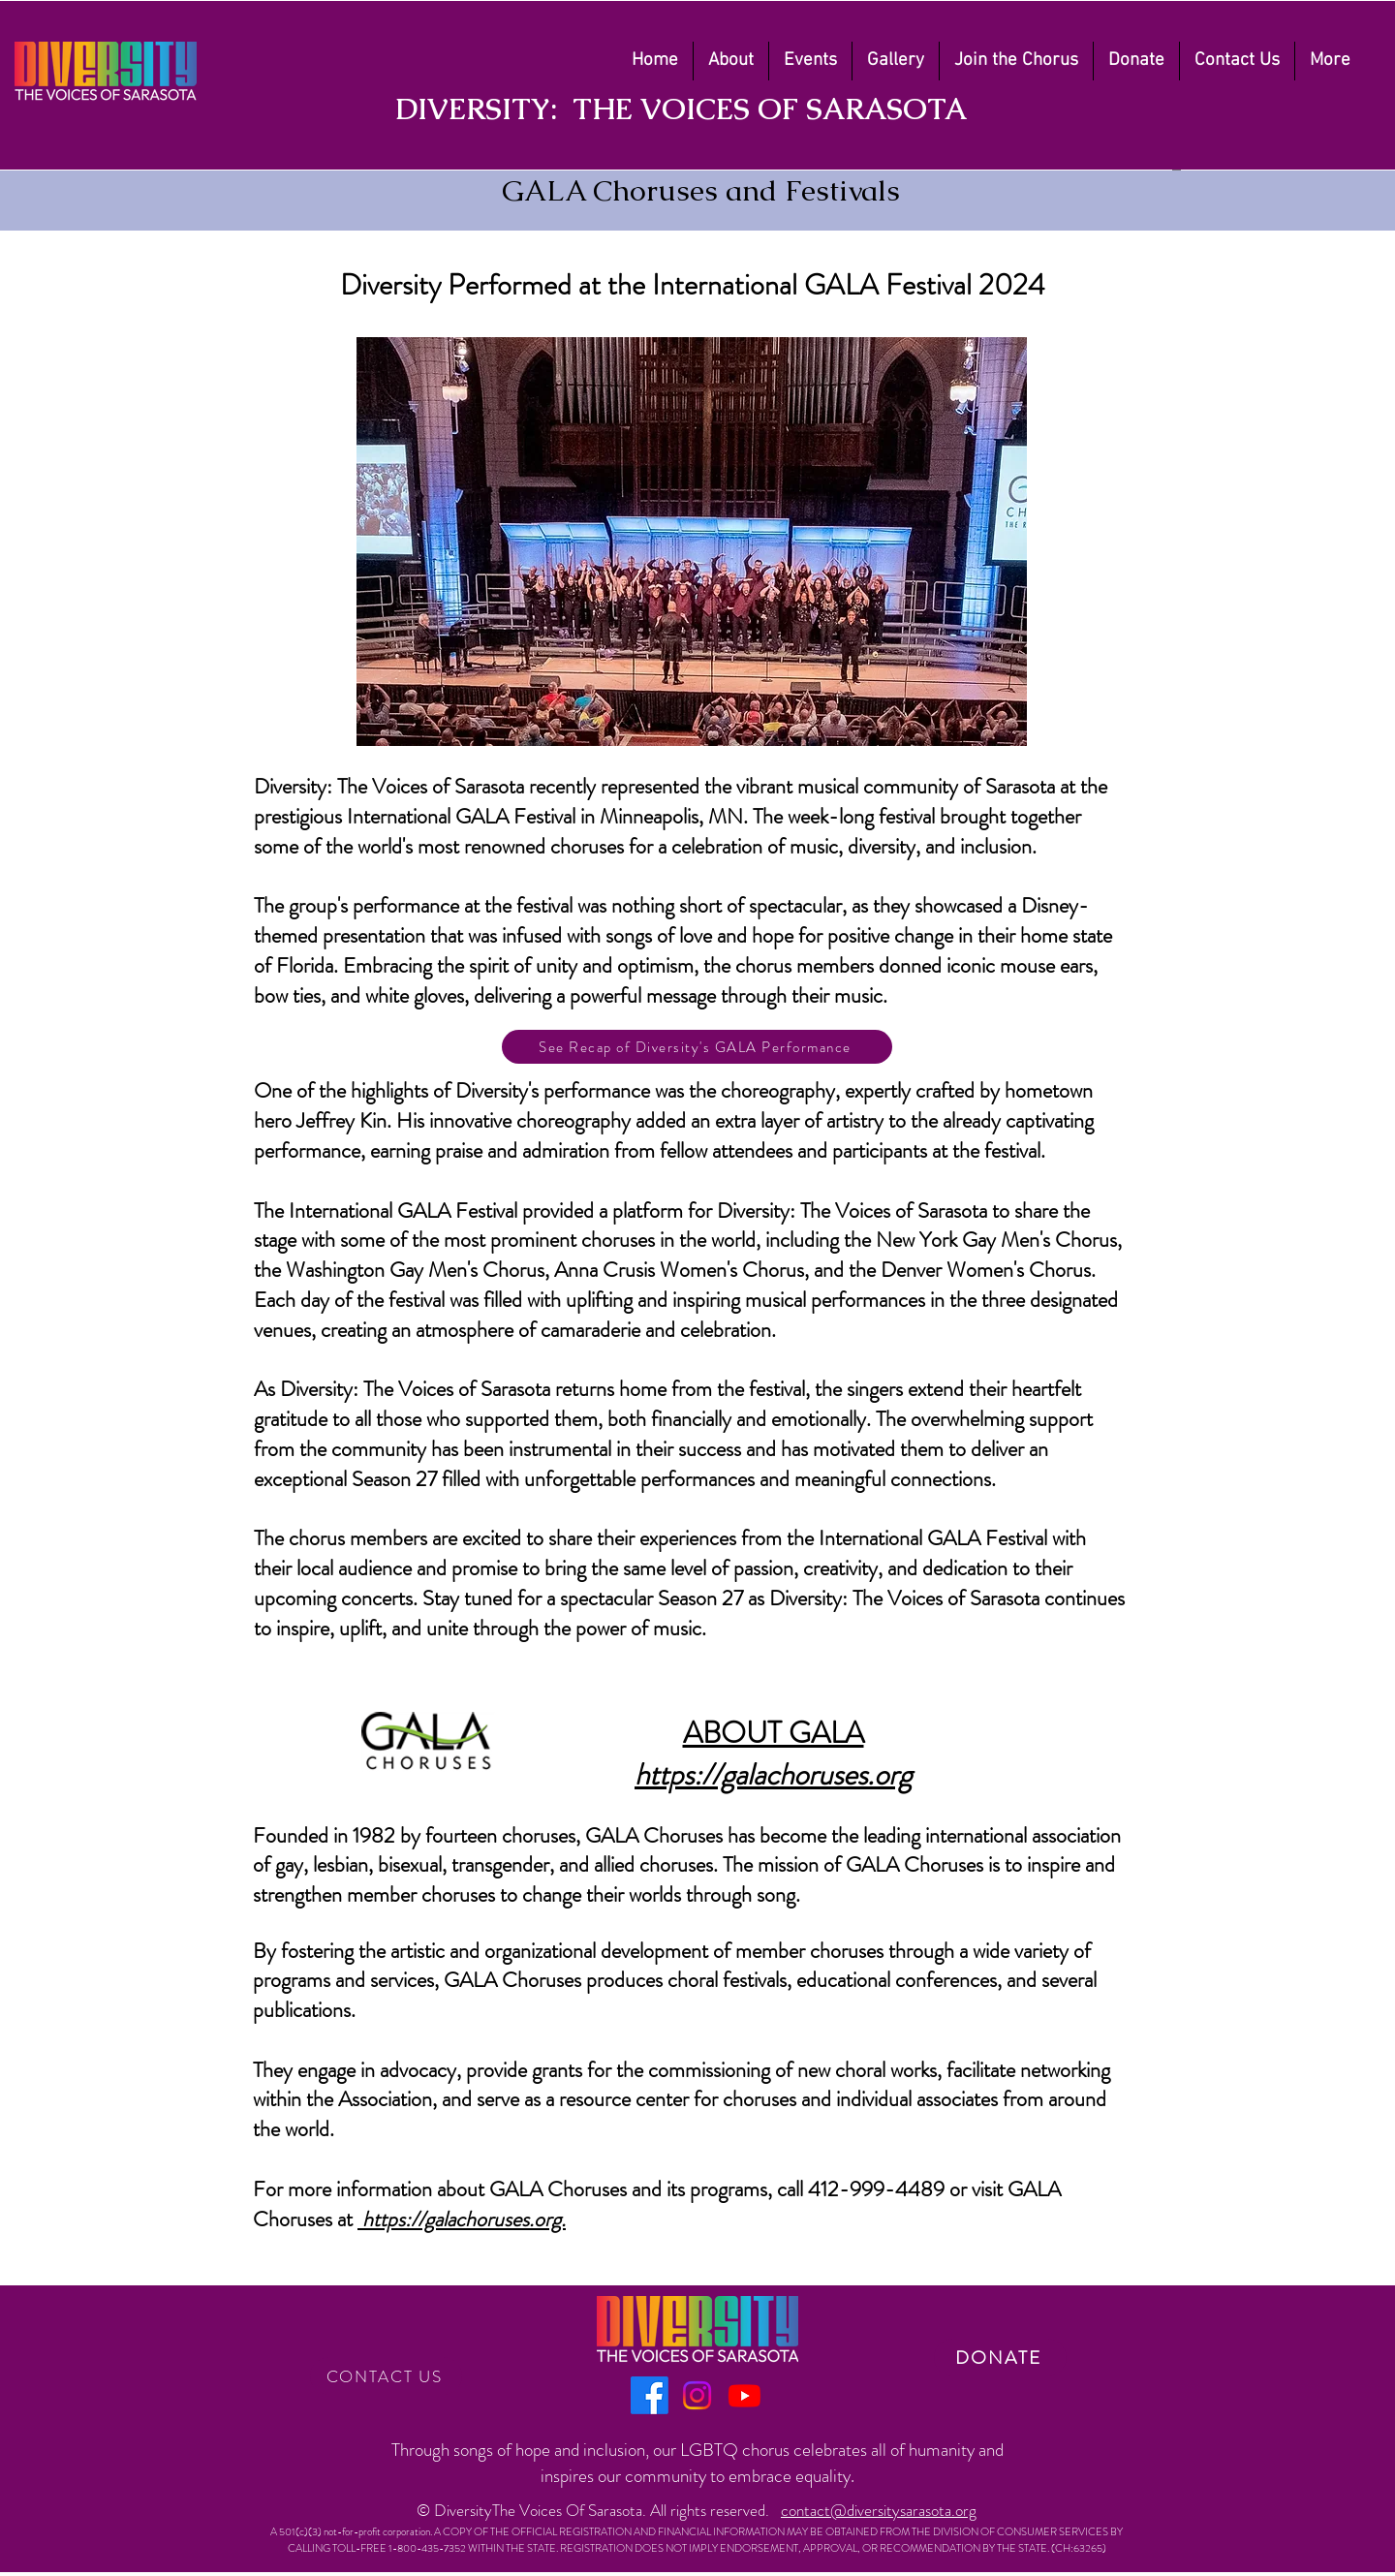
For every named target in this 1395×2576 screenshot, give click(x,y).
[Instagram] (697, 2395)
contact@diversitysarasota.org (878, 2510)
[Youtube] (744, 2395)
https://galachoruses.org (773, 1774)
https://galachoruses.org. (464, 2219)
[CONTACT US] (386, 2376)
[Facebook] (649, 2395)
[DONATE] (1000, 2357)
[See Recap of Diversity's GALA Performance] (697, 1047)
